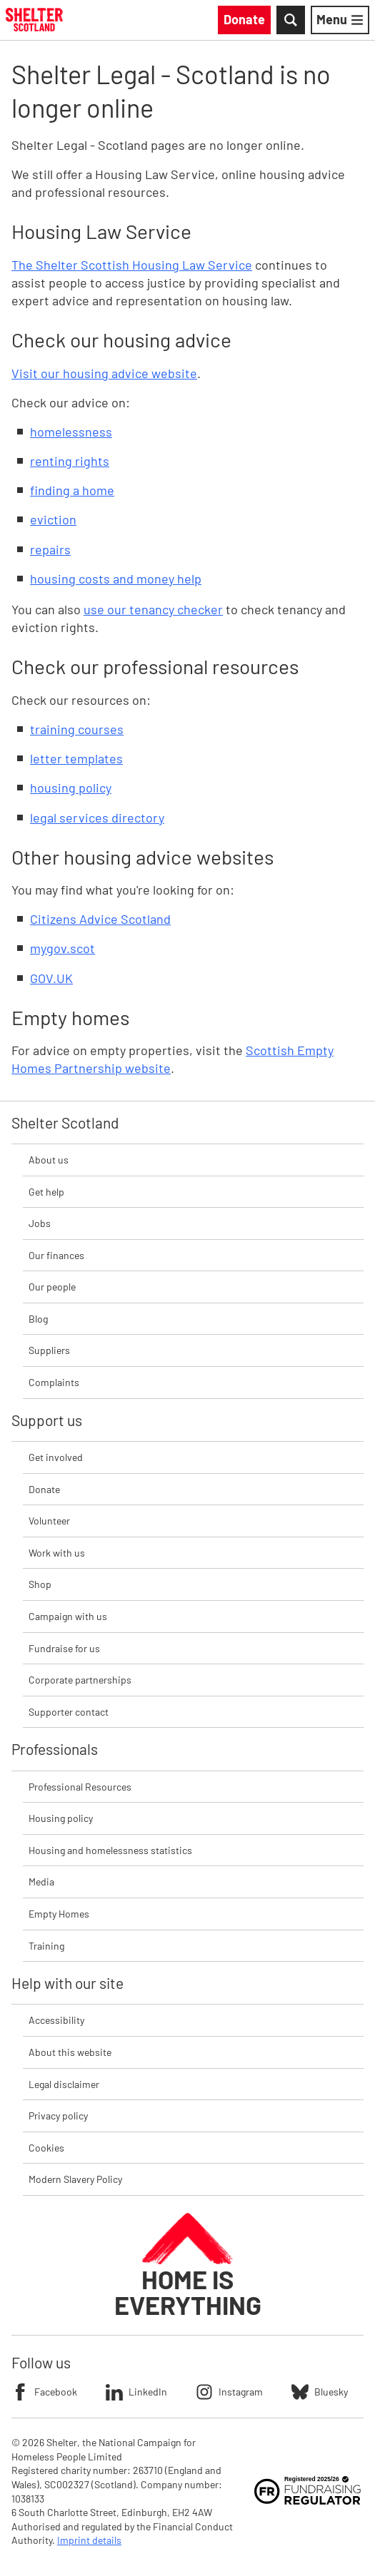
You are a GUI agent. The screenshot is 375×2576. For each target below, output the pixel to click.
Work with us (57, 1553)
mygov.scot (62, 948)
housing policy (70, 787)
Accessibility (56, 2020)
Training (46, 1946)
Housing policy (61, 1818)
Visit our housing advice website (104, 373)
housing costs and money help (115, 578)
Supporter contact (69, 1712)
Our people (52, 1287)
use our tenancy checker (153, 609)
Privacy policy (58, 2115)
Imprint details (89, 2540)
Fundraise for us (64, 1648)
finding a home (72, 490)
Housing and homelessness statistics (110, 1850)
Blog (38, 1319)
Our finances (56, 1255)
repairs (50, 549)
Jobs (40, 1223)
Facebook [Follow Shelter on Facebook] (44, 2392)
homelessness (71, 431)
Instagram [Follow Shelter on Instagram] (229, 2392)
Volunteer (49, 1520)
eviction (53, 519)
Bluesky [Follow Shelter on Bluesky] (319, 2392)
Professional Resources (80, 1787)
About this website (70, 2052)
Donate (44, 1489)
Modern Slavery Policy (75, 2179)
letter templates (76, 758)
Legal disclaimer (64, 2084)
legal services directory (97, 817)
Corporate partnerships (80, 1680)
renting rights (69, 461)
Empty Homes (59, 1914)
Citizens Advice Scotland (100, 919)
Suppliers (49, 1350)
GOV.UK (51, 978)
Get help (46, 1192)
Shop (40, 1584)
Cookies (46, 2148)
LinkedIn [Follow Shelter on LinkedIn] (136, 2392)
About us (49, 1160)
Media (41, 1881)
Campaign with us (68, 1616)
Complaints (54, 1382)
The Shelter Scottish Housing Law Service (131, 265)
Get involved (56, 1457)
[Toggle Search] (290, 20)
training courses (77, 729)
